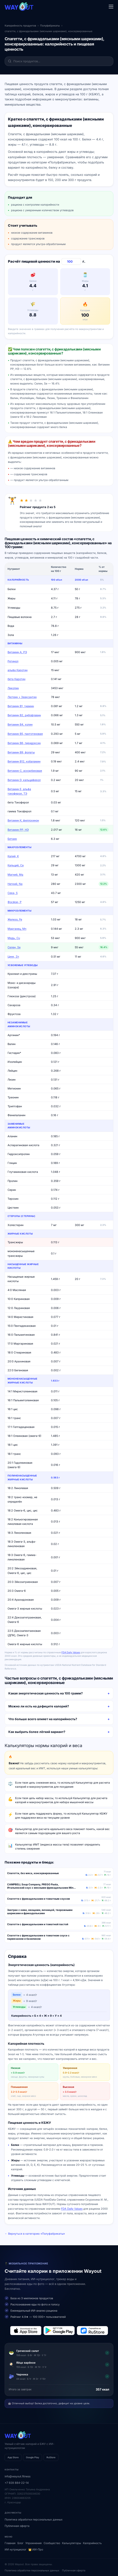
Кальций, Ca (16, 865)
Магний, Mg (15, 874)
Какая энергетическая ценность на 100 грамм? (45, 1693)
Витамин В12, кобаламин (24, 761)
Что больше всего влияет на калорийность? (42, 1719)
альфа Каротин (18, 670)
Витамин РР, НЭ (18, 829)
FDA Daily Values (70, 1652)
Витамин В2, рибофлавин (24, 715)
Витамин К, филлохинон (23, 820)
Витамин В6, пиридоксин (24, 743)
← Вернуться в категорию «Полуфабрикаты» (35, 2233)
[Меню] (111, 6)
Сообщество (52, 2543)
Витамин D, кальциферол (24, 780)
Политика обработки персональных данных (34, 2519)
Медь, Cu (14, 938)
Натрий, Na (15, 883)
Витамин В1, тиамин (21, 706)
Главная (10, 2543)
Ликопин (13, 688)
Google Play (32, 2457)
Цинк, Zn (13, 956)
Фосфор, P (15, 902)
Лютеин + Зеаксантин (22, 697)
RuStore (51, 2457)
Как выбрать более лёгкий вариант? (36, 1732)
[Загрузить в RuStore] (92, 2330)
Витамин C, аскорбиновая (25, 770)
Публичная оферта (17, 2525)
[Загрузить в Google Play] (59, 2330)
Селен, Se (14, 947)
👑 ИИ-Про (35, 2549)
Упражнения (33, 2543)
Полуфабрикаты (50, 25)
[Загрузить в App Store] (25, 2330)
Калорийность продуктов (20, 25)
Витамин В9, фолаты (21, 752)
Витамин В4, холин (20, 724)
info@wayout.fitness (17, 2476)
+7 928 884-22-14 (17, 2482)
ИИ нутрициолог (15, 2549)
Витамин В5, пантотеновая (25, 733)
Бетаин (12, 838)
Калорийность (92, 2543)
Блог (20, 2543)
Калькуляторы (71, 2543)
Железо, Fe (15, 919)
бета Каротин (16, 679)
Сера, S (13, 893)
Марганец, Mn (17, 928)
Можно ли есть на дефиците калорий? (38, 1706)
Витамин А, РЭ (17, 652)
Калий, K (13, 856)
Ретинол (13, 661)
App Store (13, 2457)
